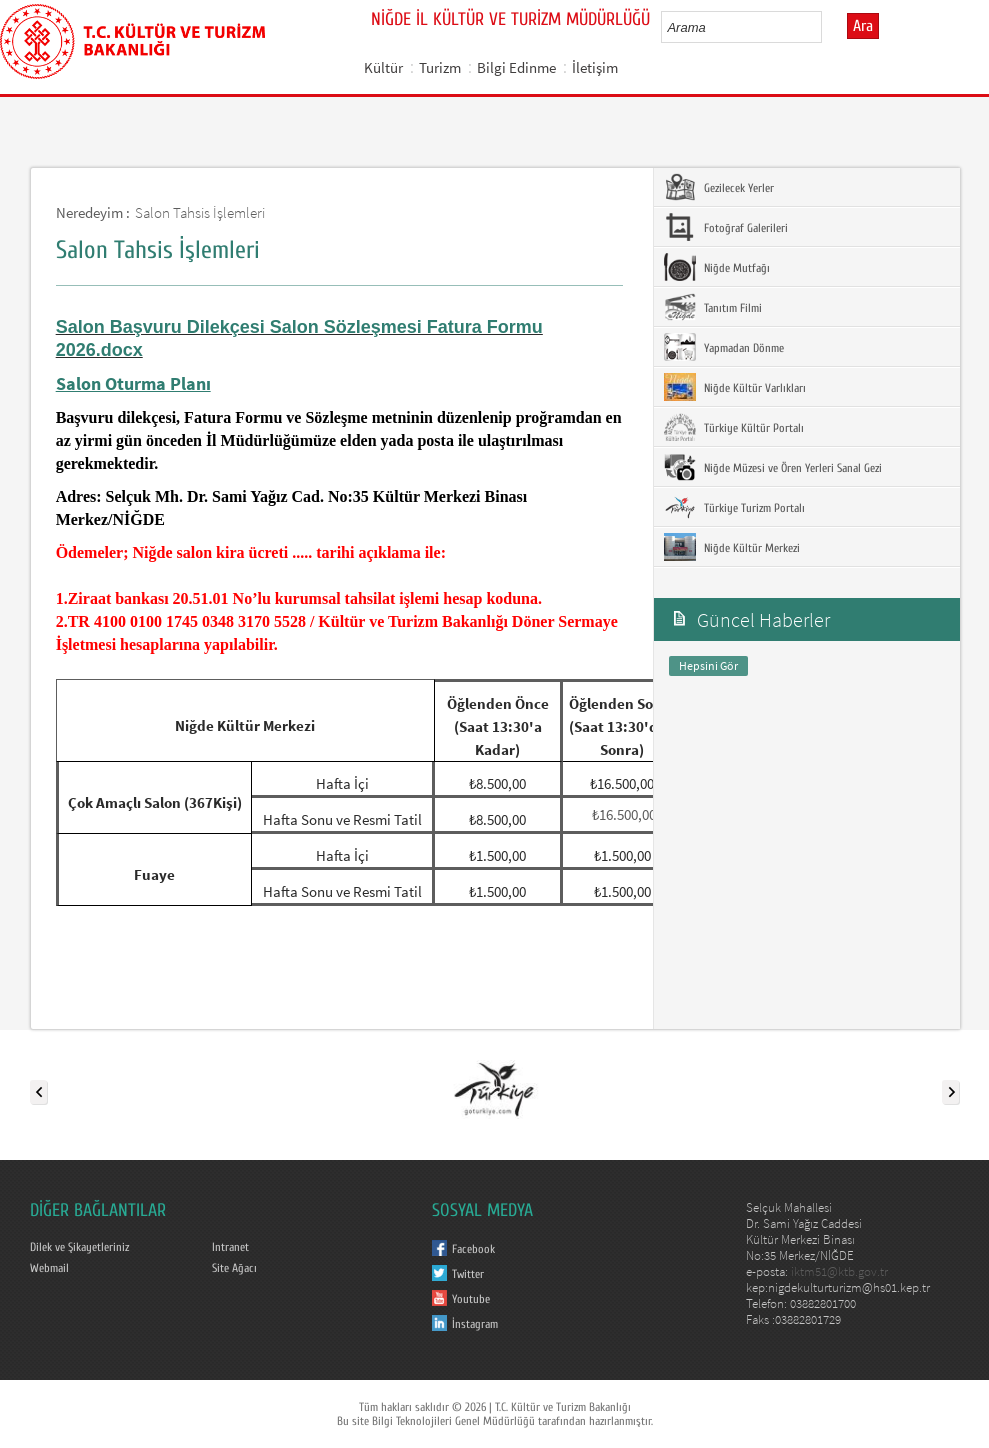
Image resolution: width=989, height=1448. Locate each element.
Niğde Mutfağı (717, 267)
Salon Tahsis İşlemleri (200, 212)
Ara (863, 26)
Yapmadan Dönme (724, 347)
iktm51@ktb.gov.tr (839, 1271)
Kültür (383, 67)
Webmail (49, 1268)
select (827, 27)
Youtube (471, 1299)
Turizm (440, 67)
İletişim (595, 67)
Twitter (468, 1274)
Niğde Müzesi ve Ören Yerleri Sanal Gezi (773, 467)
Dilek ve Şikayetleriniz (79, 1247)
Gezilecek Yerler (719, 187)
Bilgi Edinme (516, 67)
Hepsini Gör (708, 665)
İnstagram (475, 1324)
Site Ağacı (234, 1268)
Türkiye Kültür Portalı (734, 427)
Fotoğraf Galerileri (726, 227)
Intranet (230, 1247)
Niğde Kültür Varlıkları (735, 387)
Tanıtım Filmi (713, 307)
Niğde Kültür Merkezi (732, 547)
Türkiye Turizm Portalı (734, 507)
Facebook (473, 1249)
